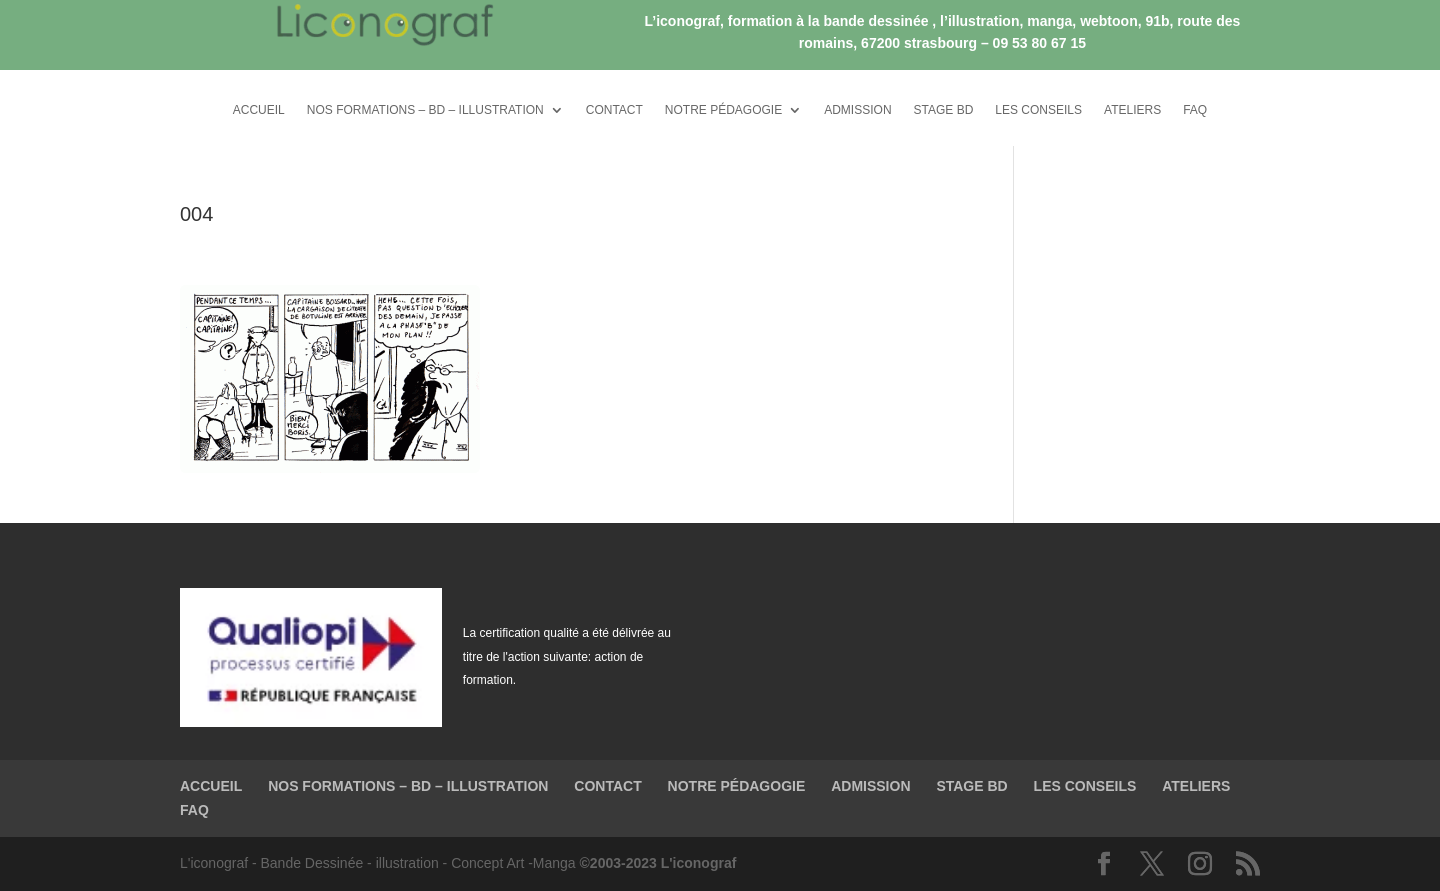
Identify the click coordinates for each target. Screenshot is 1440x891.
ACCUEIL (259, 110)
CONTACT (614, 110)
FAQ (1195, 110)
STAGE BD (944, 110)
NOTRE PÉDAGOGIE (723, 110)
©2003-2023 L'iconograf (658, 863)
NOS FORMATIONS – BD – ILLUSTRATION (425, 110)
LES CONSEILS (1038, 110)
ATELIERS (1132, 110)
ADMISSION (857, 110)
